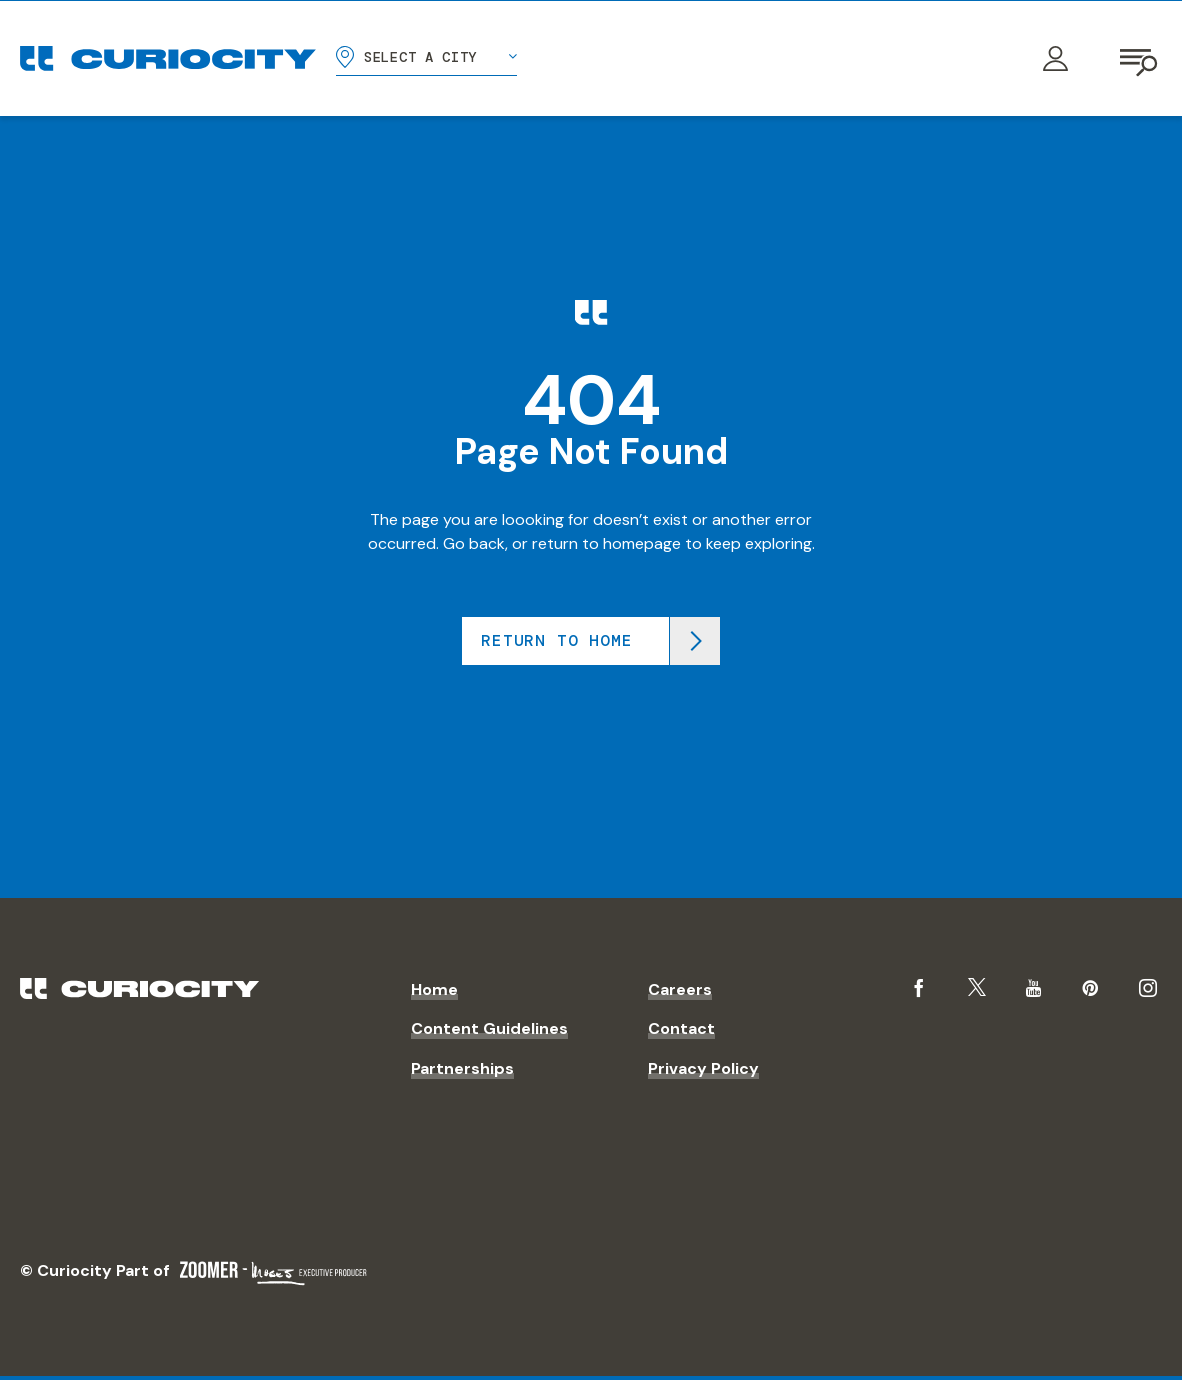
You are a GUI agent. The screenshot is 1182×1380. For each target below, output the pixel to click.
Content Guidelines (489, 1028)
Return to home (556, 640)
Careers (680, 989)
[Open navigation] (1140, 59)
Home (434, 989)
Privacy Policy (703, 1068)
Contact (681, 1028)
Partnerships (462, 1068)
